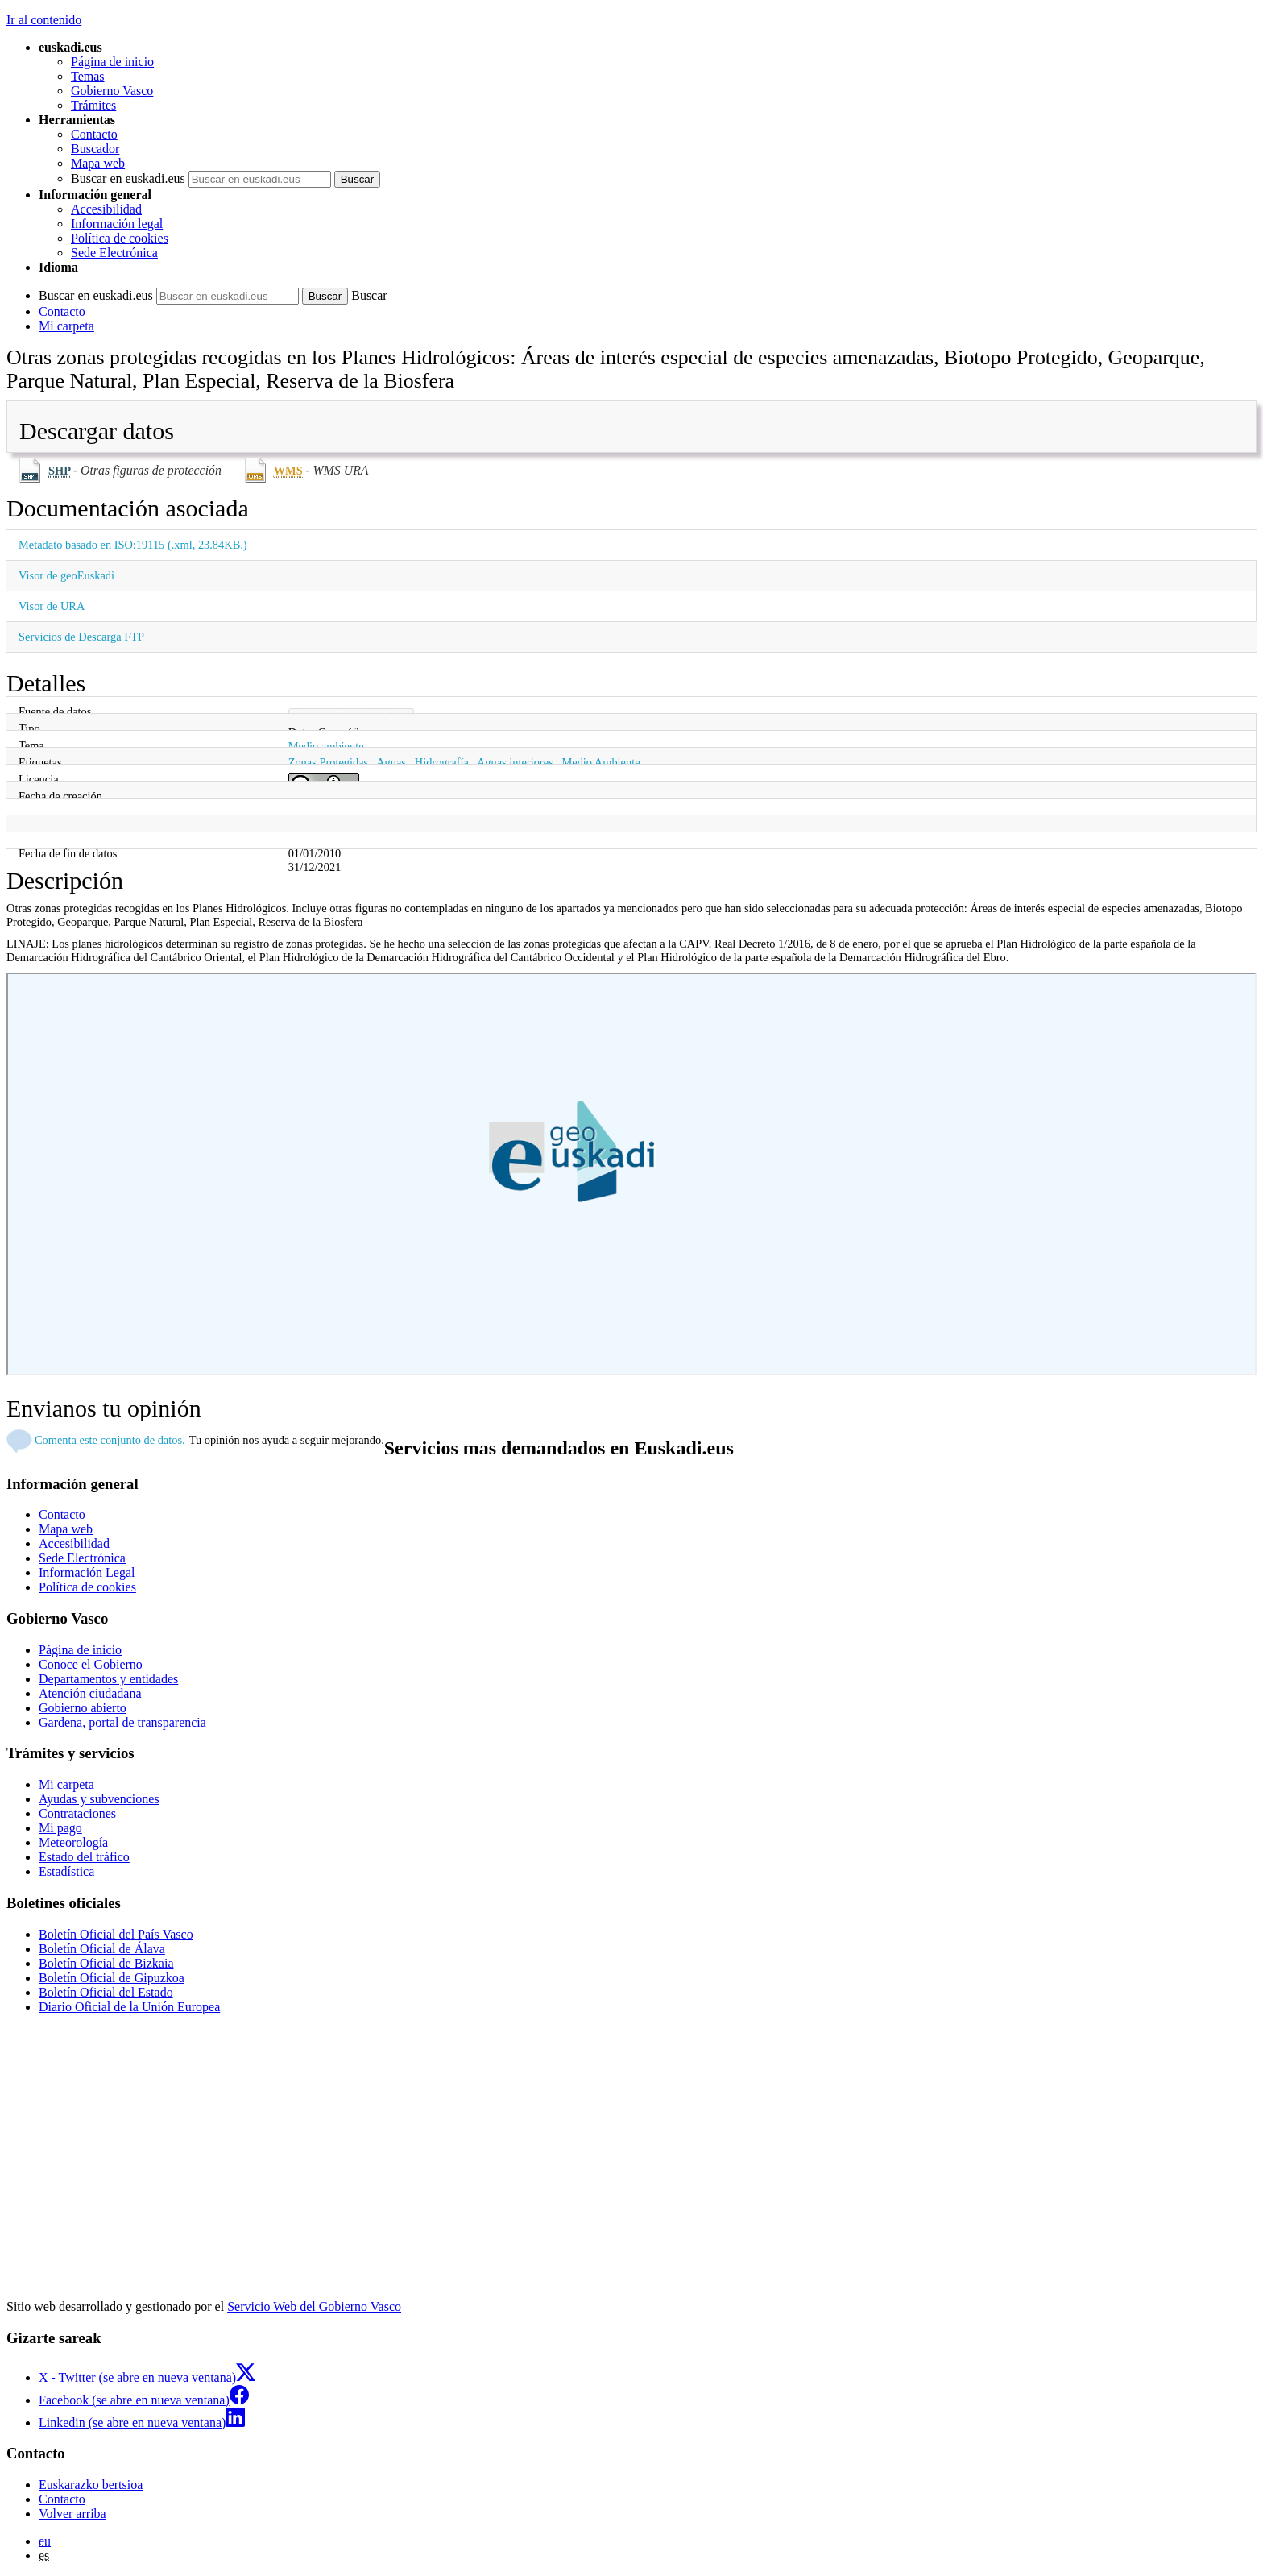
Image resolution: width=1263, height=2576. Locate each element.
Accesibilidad (106, 209)
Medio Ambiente (600, 762)
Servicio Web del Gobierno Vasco (314, 2306)
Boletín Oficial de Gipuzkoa (111, 1978)
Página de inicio (112, 61)
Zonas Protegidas (328, 762)
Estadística (66, 1871)
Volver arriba (72, 2513)
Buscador (95, 149)
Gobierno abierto (82, 1708)
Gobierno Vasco (112, 90)
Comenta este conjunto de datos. (110, 1439)
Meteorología (73, 1842)
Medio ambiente (326, 746)
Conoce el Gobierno (91, 1664)
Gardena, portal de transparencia (122, 1722)
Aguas (391, 762)
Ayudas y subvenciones (99, 1799)
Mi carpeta (66, 326)
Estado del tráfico (84, 1857)
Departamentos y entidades (108, 1679)
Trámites (93, 105)
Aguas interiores (515, 762)
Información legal (117, 223)
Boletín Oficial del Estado (106, 1992)
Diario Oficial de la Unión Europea (129, 2007)
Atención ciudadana (90, 1693)
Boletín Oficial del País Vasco (116, 1934)
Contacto (94, 134)
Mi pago (60, 1828)
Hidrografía (442, 762)
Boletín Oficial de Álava (102, 1949)
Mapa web (98, 163)
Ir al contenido (43, 20)
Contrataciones (77, 1813)
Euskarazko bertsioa (91, 2484)
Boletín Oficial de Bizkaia (106, 1963)
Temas (88, 76)
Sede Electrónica (114, 252)
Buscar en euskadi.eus (128, 178)
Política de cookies (119, 238)
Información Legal (87, 1572)
